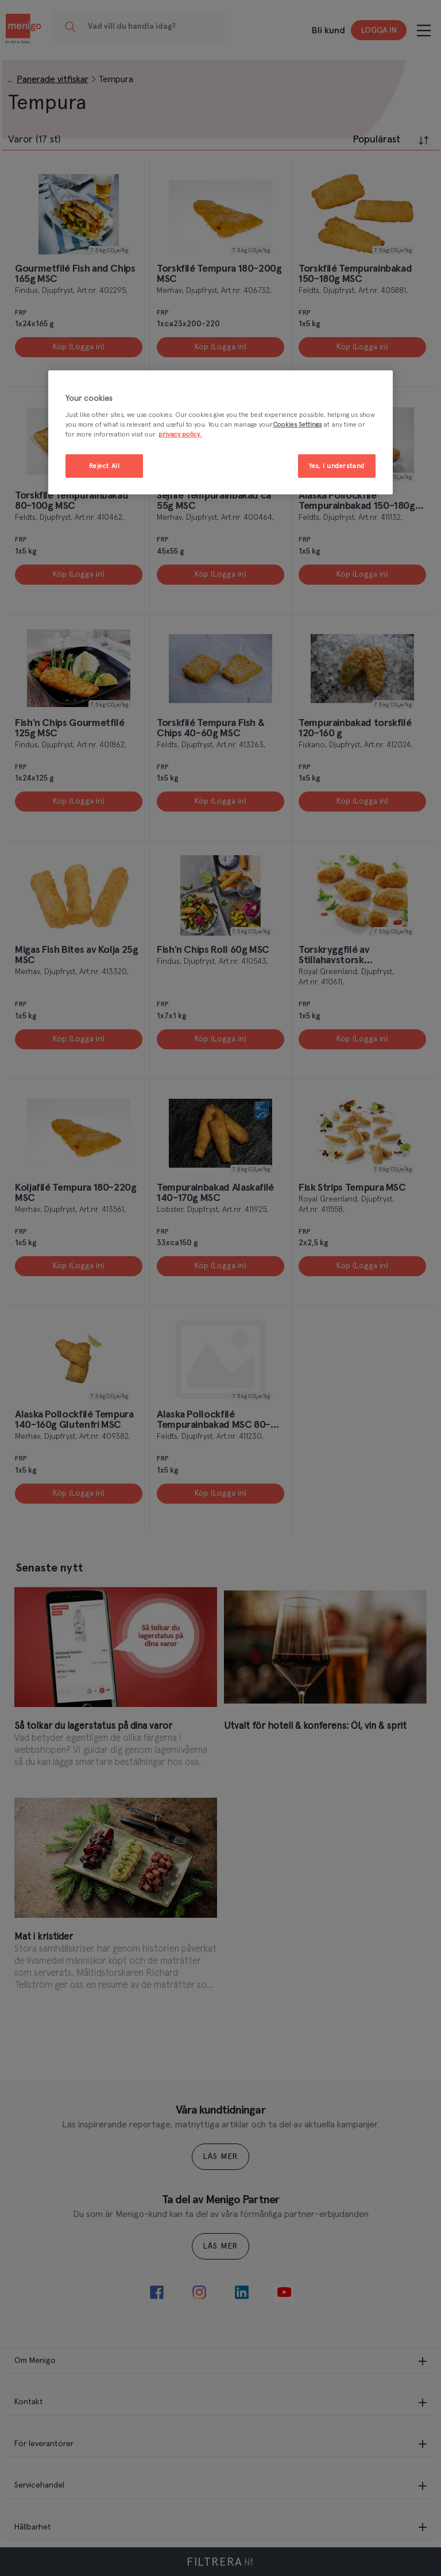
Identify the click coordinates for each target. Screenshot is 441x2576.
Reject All (104, 465)
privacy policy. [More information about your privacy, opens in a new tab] (180, 434)
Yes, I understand (337, 465)
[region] (220, 432)
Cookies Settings (297, 425)
